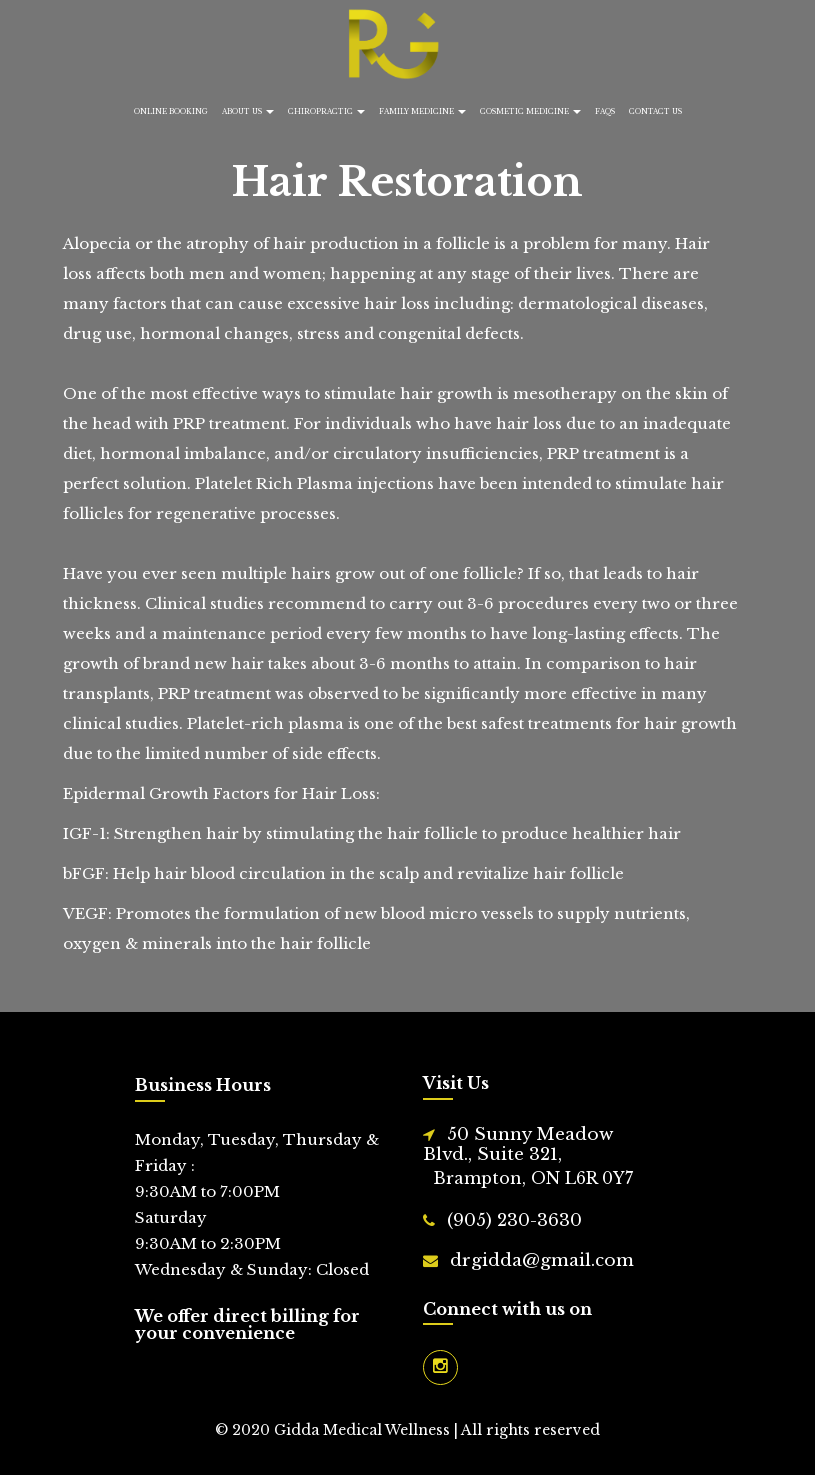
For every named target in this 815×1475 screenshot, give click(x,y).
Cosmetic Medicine (530, 111)
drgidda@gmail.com (542, 1260)
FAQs (605, 111)
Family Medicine (422, 111)
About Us (248, 111)
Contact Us (655, 111)
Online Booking (171, 111)
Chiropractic (326, 111)
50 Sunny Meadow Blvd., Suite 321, (539, 1157)
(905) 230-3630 (514, 1220)
